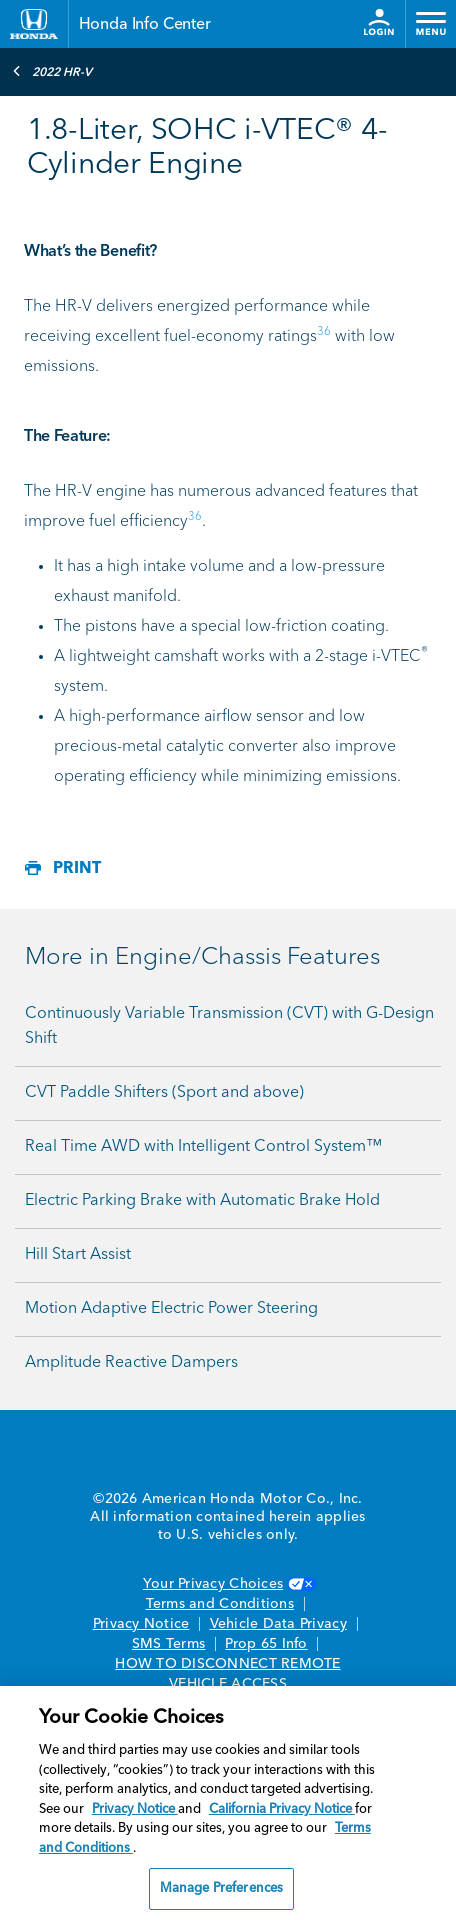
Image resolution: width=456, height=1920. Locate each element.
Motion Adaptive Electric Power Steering (171, 1309)
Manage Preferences (221, 1888)
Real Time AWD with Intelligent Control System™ (203, 1147)
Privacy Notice (141, 1624)
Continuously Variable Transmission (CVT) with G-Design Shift (229, 1026)
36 (324, 332)
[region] (228, 1803)
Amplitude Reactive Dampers (131, 1363)
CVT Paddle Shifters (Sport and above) (164, 1093)
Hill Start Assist (78, 1255)
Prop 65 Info (266, 1644)
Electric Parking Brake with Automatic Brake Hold (202, 1201)
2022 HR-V (52, 71)
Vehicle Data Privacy (278, 1624)
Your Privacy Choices (228, 1584)
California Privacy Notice (282, 1809)
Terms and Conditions (220, 1604)
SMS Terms (168, 1644)
